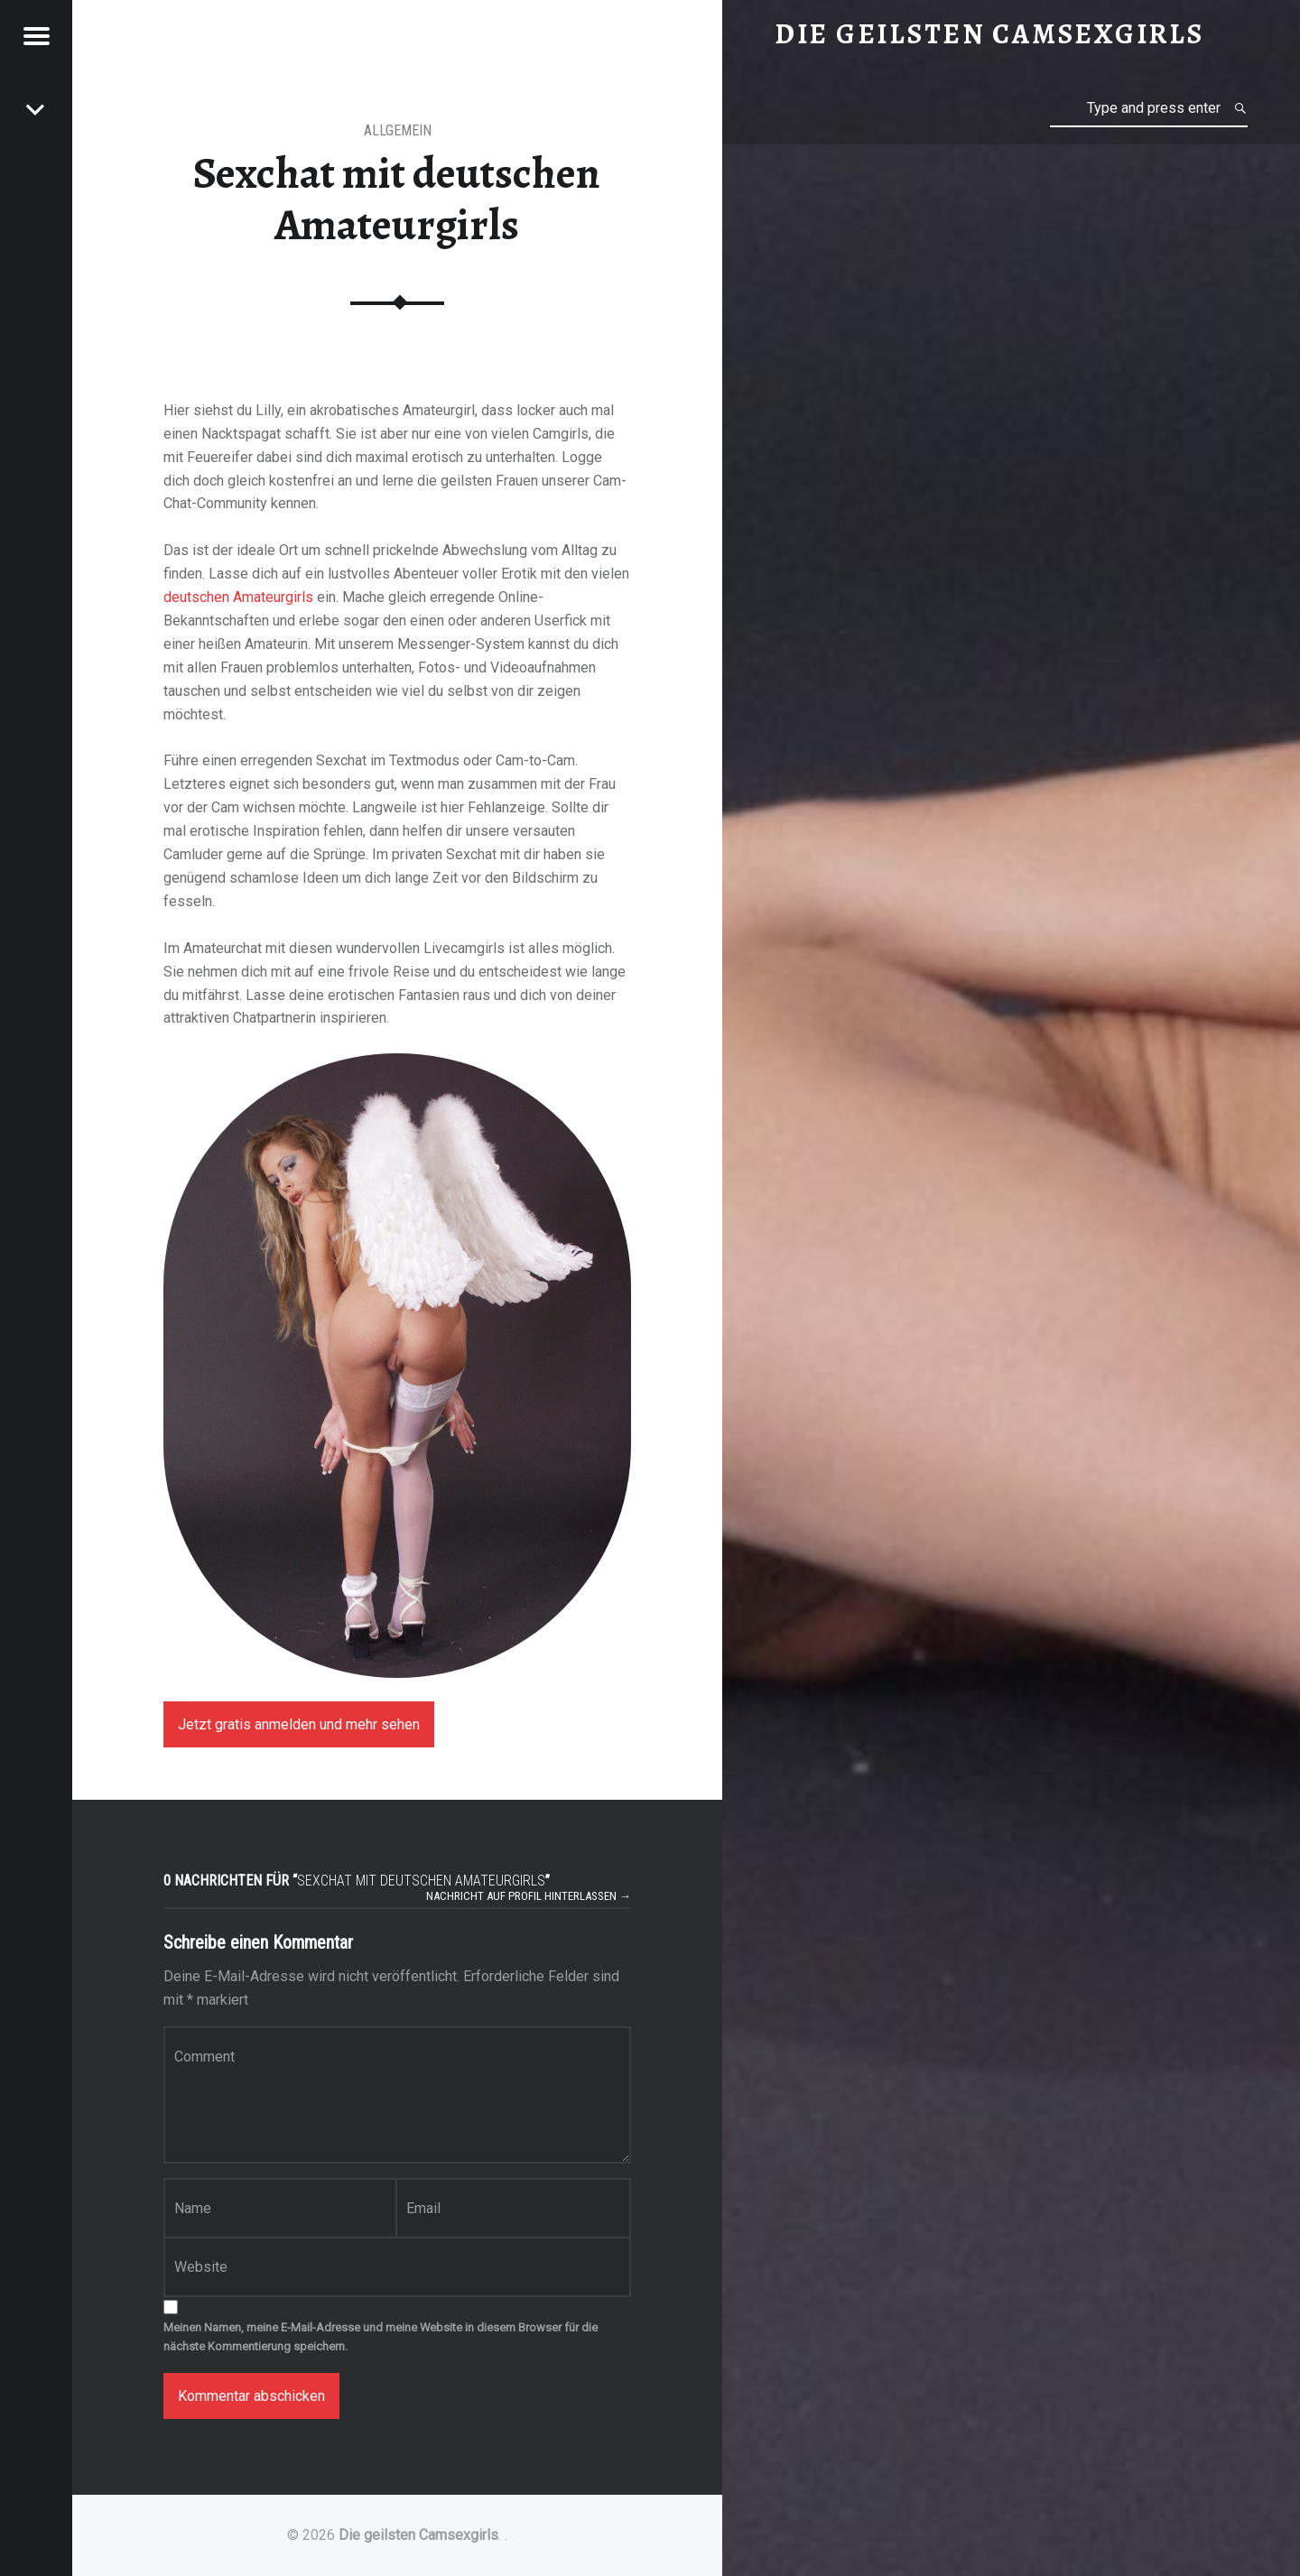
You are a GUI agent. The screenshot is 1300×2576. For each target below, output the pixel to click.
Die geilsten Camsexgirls (418, 2535)
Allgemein (398, 130)
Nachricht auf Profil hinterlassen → (528, 1896)
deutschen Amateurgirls (238, 597)
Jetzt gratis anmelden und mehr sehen (299, 1724)
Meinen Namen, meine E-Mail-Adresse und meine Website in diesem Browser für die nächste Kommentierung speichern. (380, 2337)
